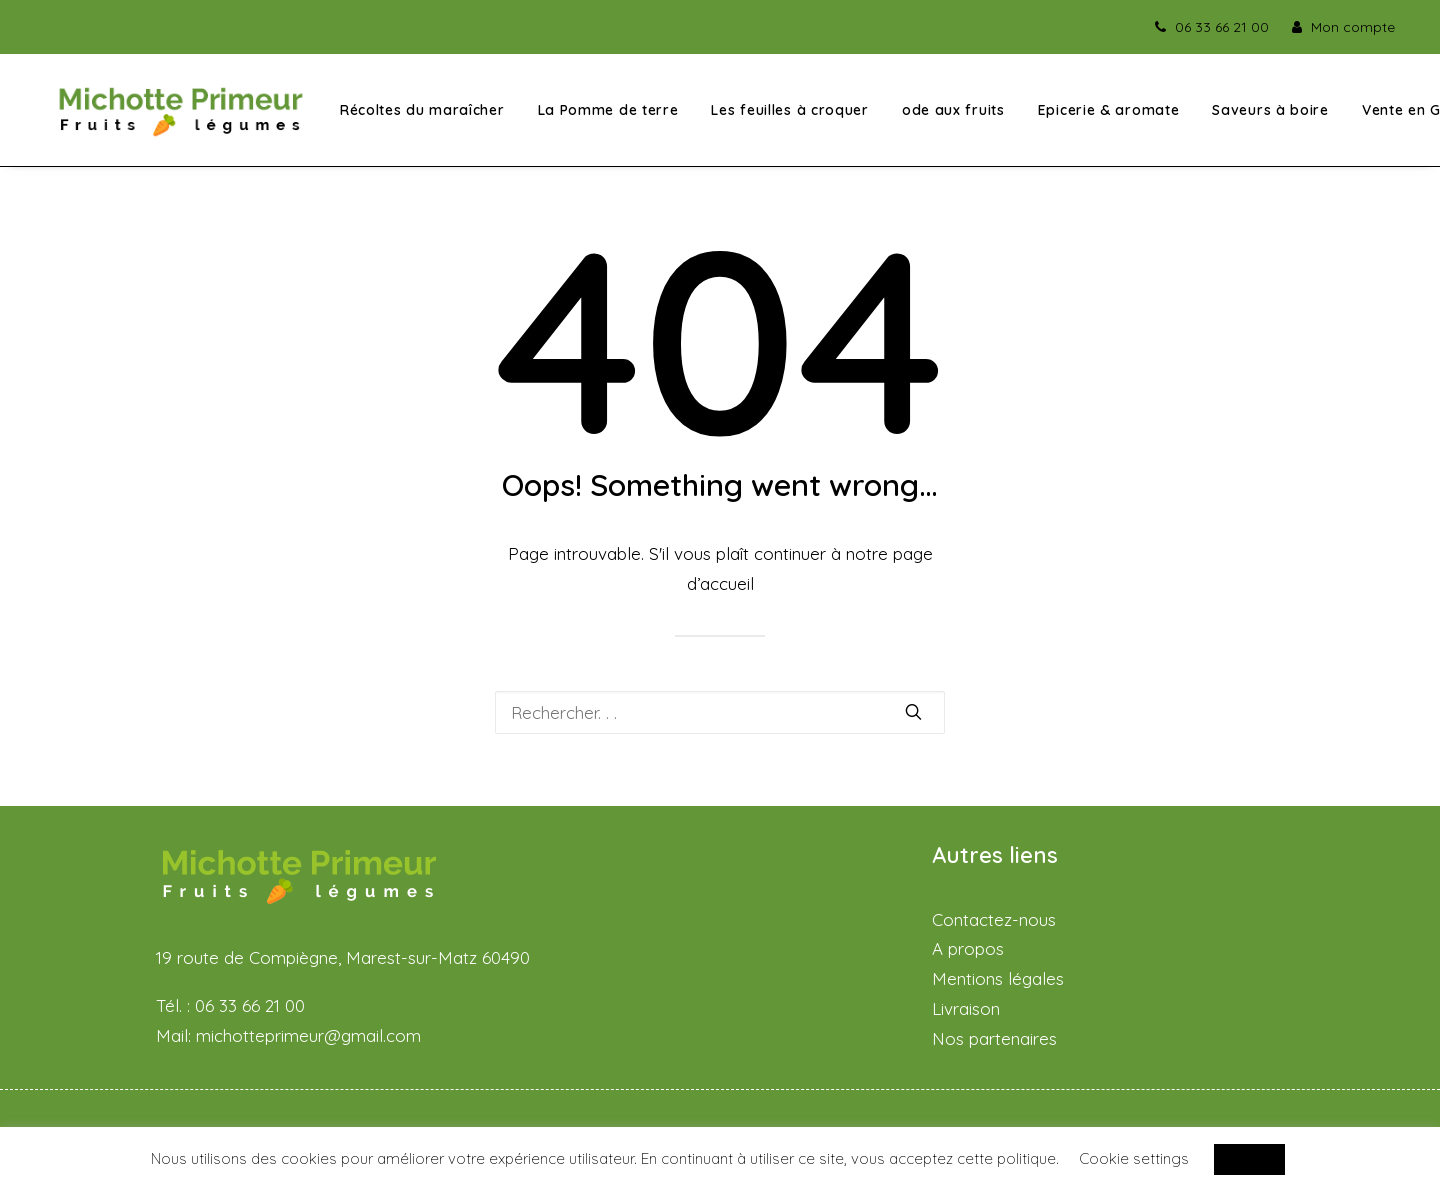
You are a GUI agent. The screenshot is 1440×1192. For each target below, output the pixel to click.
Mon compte (1353, 27)
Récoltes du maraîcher (419, 114)
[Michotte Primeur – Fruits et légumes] (179, 113)
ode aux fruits (950, 114)
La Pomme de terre (605, 114)
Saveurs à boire (1267, 114)
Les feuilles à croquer (787, 114)
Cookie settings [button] (1134, 1158)
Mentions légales (998, 978)
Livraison (966, 1008)
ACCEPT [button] (1249, 1159)
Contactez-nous (994, 919)
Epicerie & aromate (1106, 114)
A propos (968, 949)
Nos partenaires (994, 1038)
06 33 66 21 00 (1222, 27)
